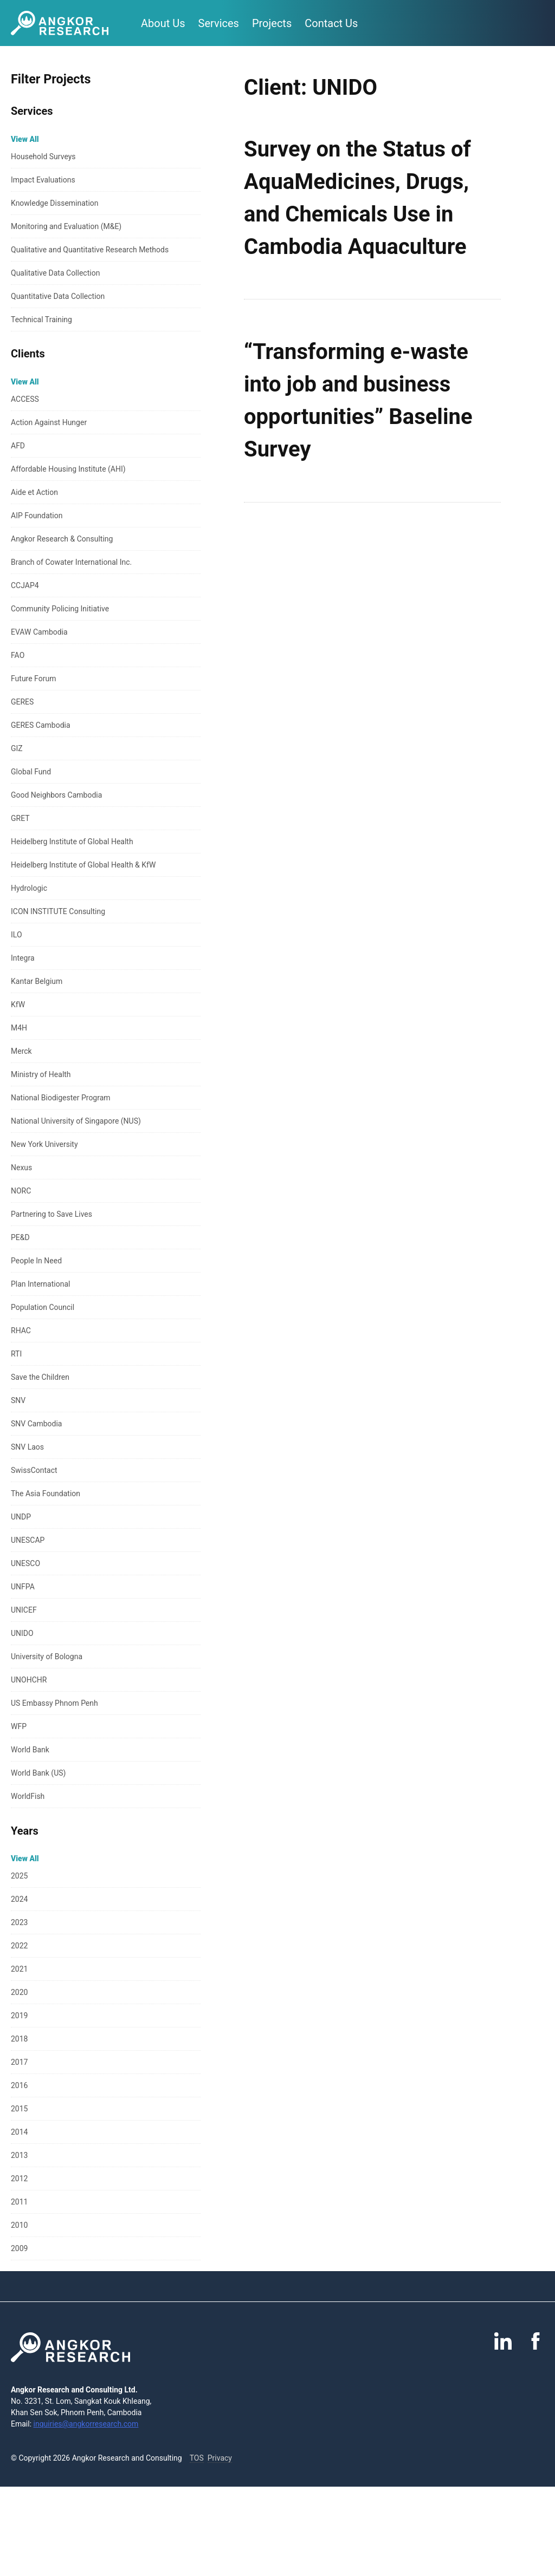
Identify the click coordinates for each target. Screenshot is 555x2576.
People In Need (36, 1260)
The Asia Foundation (45, 1493)
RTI (16, 1353)
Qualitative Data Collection (55, 273)
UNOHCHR (29, 1679)
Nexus (21, 1167)
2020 (19, 1992)
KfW (18, 1004)
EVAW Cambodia (39, 632)
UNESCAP (27, 1540)
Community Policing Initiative (60, 608)
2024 (19, 1899)
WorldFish (27, 1796)
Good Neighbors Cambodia (56, 795)
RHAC (21, 1330)
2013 (19, 2155)
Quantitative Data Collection (58, 296)
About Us (163, 23)
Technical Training (41, 319)
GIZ (17, 748)
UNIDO (22, 1633)
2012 (19, 2178)
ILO (16, 934)
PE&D (20, 1237)
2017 (19, 2062)
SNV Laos (27, 1447)
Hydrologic (29, 888)
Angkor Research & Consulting (62, 538)
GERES (22, 701)
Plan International (40, 1284)
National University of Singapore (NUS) (76, 1121)
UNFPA (23, 1586)
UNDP (21, 1516)
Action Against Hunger (49, 422)
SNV (18, 1400)
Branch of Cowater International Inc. (71, 562)
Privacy (220, 2458)
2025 (19, 1875)
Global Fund (31, 771)
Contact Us (331, 23)
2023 (19, 1922)
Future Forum (33, 678)
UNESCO (25, 1563)
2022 (19, 1945)
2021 (19, 1969)
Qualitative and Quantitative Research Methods (90, 249)
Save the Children (40, 1377)
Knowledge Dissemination (55, 203)
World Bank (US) (38, 1773)
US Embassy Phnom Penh (54, 1703)
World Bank (30, 1749)
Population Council (42, 1307)
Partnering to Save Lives (51, 1214)
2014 (19, 2132)
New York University (44, 1144)
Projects (272, 23)
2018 (19, 2038)
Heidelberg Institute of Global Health (72, 841)
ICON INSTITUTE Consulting (58, 911)
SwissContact (34, 1470)
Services (218, 23)
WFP (19, 1726)
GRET (20, 818)
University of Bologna (46, 1656)
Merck (21, 1051)
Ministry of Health (41, 1074)
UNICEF (24, 1610)
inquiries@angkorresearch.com (86, 2424)
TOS (197, 2458)
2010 (19, 2225)
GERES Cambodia (40, 725)
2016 (19, 2085)
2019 (19, 2015)
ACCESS (25, 399)
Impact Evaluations (43, 179)
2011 (19, 2201)
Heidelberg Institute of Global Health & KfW (83, 864)
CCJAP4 (25, 585)
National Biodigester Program (61, 1097)
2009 (19, 2248)
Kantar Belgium (36, 981)
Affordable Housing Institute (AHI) (68, 469)
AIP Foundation (36, 515)
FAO (17, 655)
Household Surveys (43, 156)
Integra (23, 958)
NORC (21, 1190)
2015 (19, 2108)
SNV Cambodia (36, 1423)
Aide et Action (34, 492)
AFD (18, 445)
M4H (19, 1027)
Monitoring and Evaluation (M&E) (66, 226)
